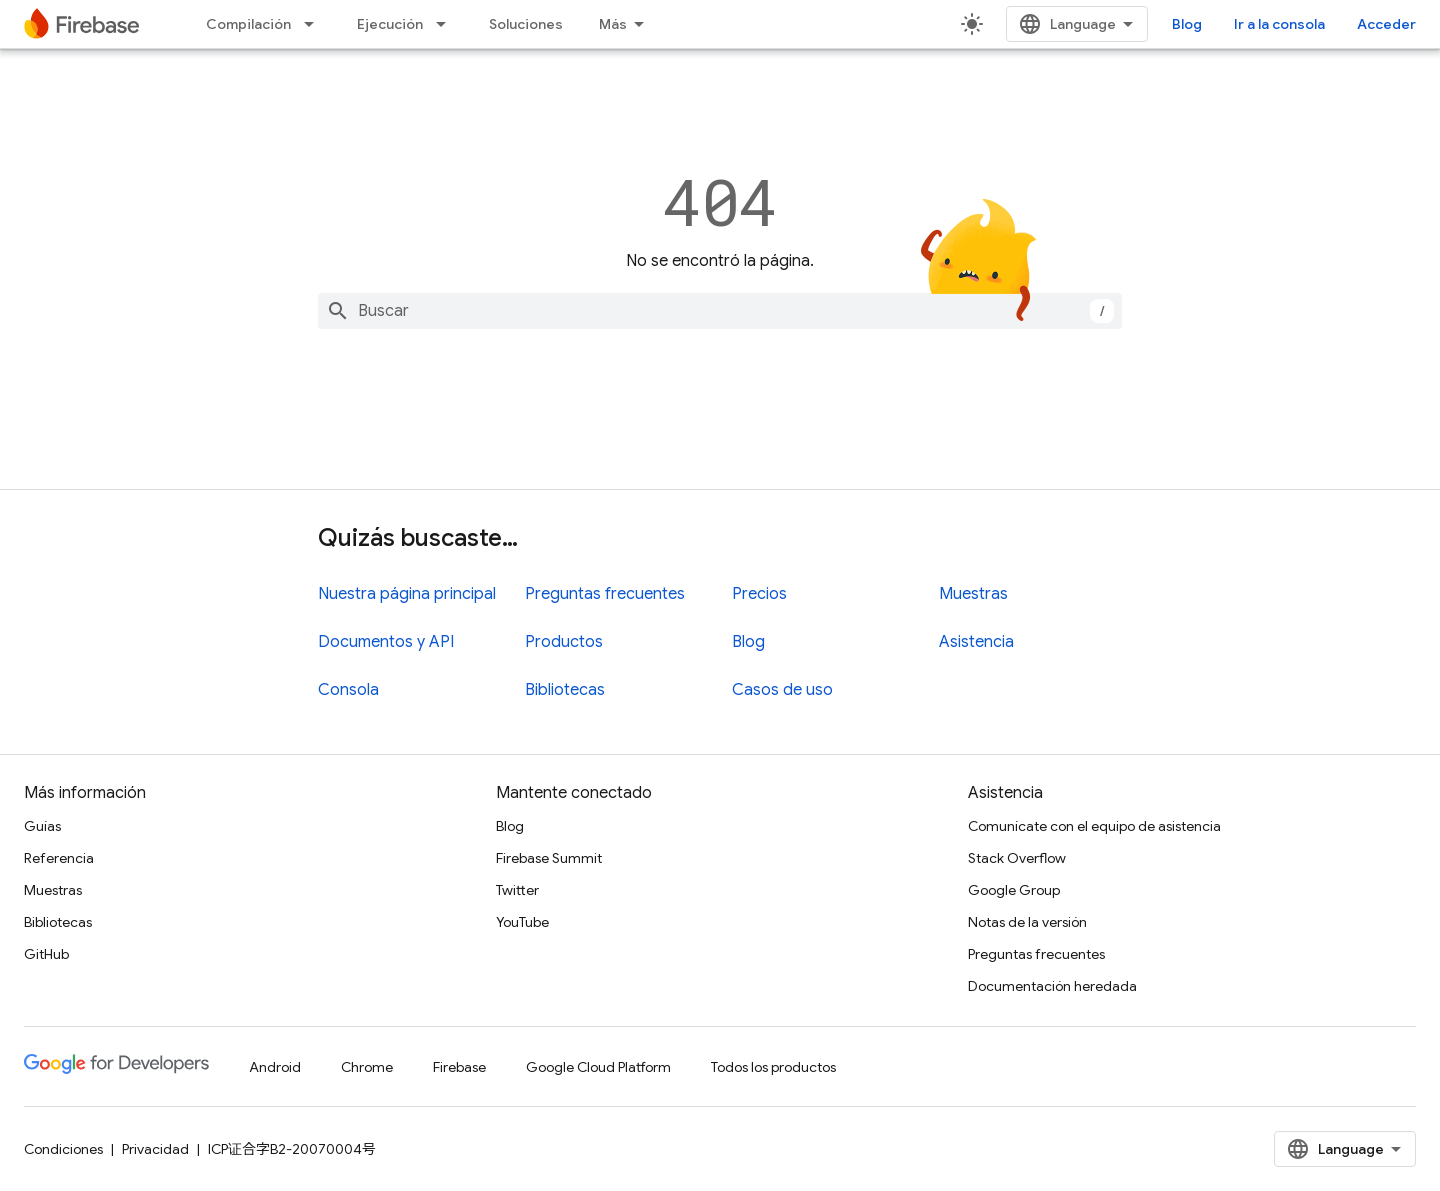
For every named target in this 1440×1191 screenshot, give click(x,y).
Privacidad (155, 1149)
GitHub (46, 954)
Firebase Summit (549, 858)
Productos (564, 642)
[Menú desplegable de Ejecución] (447, 24)
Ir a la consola (1279, 24)
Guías (42, 826)
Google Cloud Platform (598, 1067)
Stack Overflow (1017, 858)
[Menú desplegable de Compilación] (315, 24)
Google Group (1014, 890)
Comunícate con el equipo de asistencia (1094, 826)
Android (275, 1067)
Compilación (248, 24)
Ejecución (390, 24)
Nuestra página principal (407, 594)
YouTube (522, 922)
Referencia (59, 858)
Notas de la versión (1027, 922)
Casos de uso (782, 690)
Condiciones (63, 1149)
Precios (759, 594)
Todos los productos (773, 1067)
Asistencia (976, 642)
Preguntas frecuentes (605, 594)
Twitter (517, 890)
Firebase (459, 1067)
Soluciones (526, 24)
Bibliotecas (565, 690)
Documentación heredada (1052, 986)
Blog (1187, 24)
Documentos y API (386, 642)
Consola (348, 690)
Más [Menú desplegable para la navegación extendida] (613, 24)
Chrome (367, 1067)
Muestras (973, 594)
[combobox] (720, 311)
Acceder (1386, 24)
